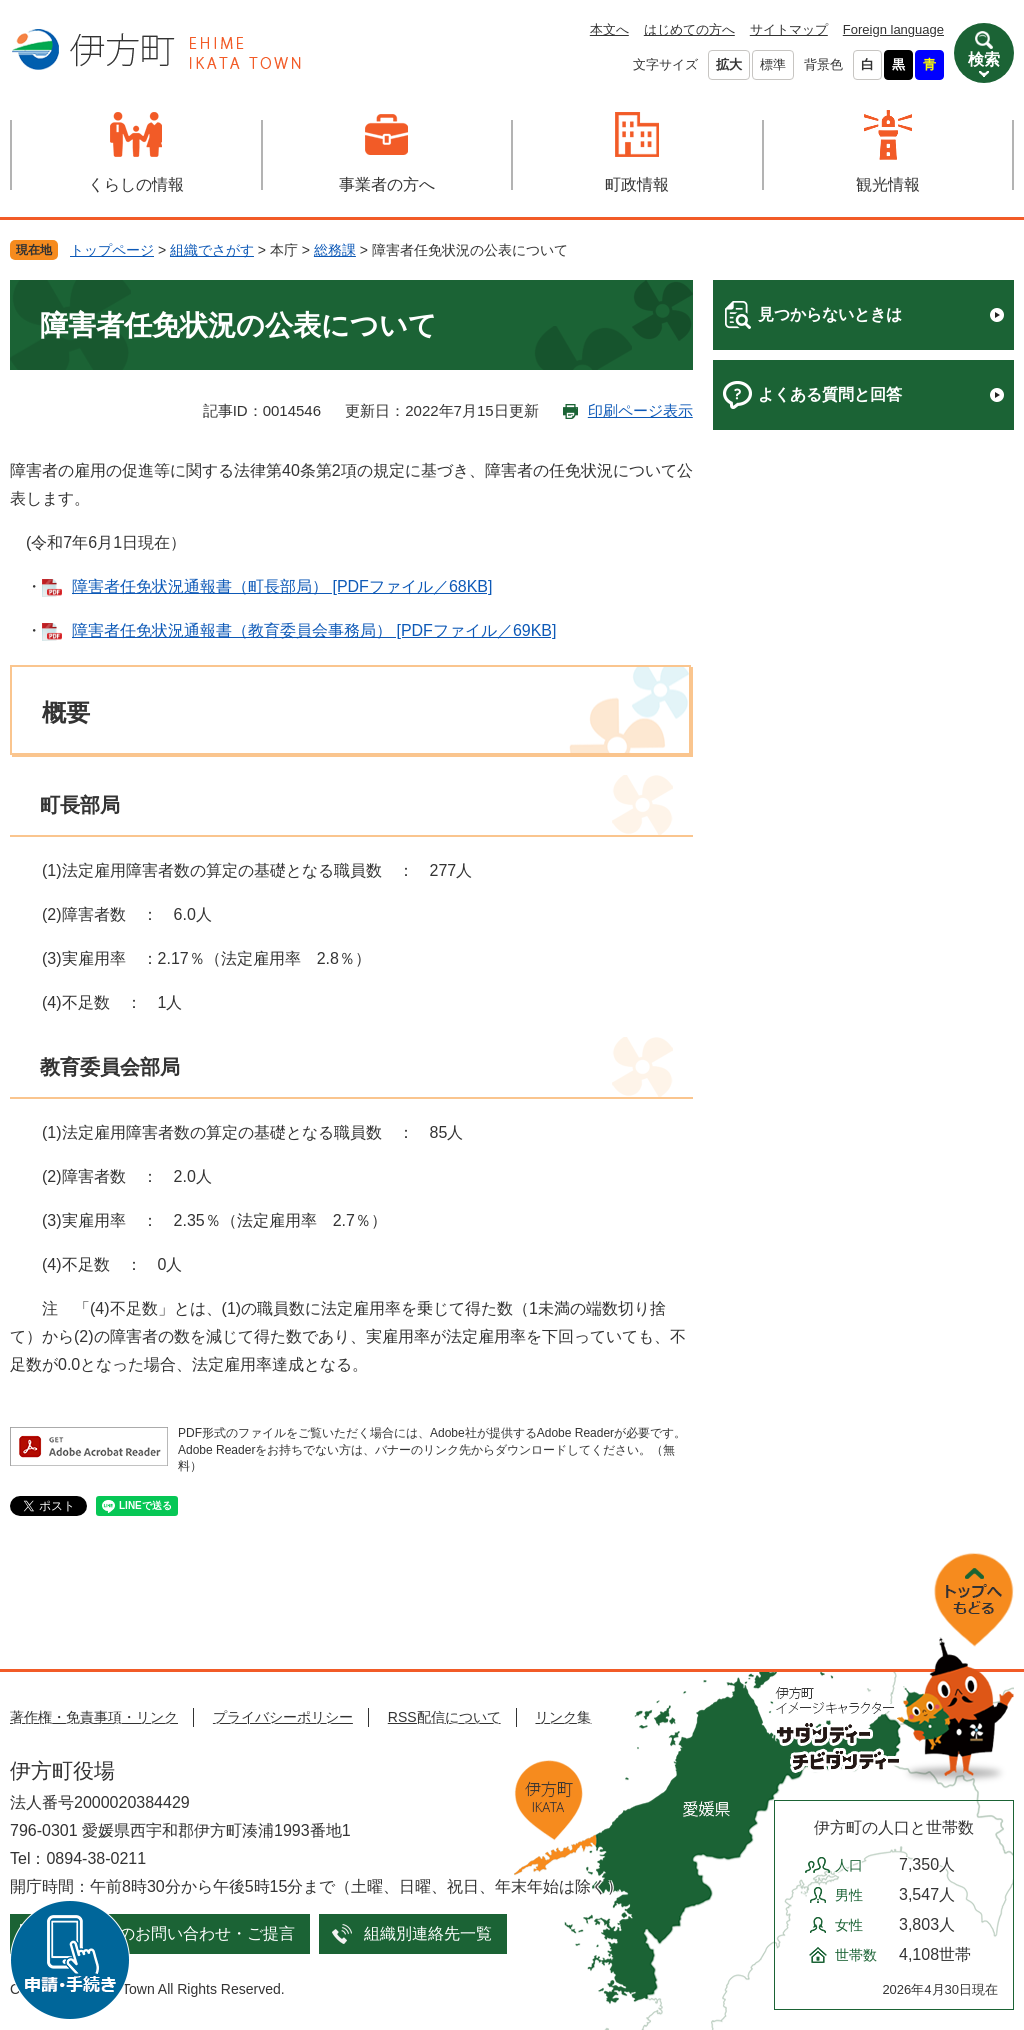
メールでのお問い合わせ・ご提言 (175, 1933)
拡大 (729, 64)
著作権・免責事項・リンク (94, 1717)
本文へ (609, 29)
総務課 (335, 250)
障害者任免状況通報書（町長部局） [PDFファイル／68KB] (282, 586)
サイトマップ (789, 29)
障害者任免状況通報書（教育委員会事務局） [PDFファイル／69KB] (314, 630)
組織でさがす (212, 250)
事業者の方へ (387, 184)
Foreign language (893, 29)
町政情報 (637, 184)
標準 (773, 64)
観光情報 (888, 184)
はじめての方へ (689, 29)
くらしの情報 (136, 184)
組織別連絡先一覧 (428, 1933)
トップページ (112, 250)
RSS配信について (444, 1717)
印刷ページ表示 (640, 410)
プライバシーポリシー (283, 1717)
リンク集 (563, 1717)
